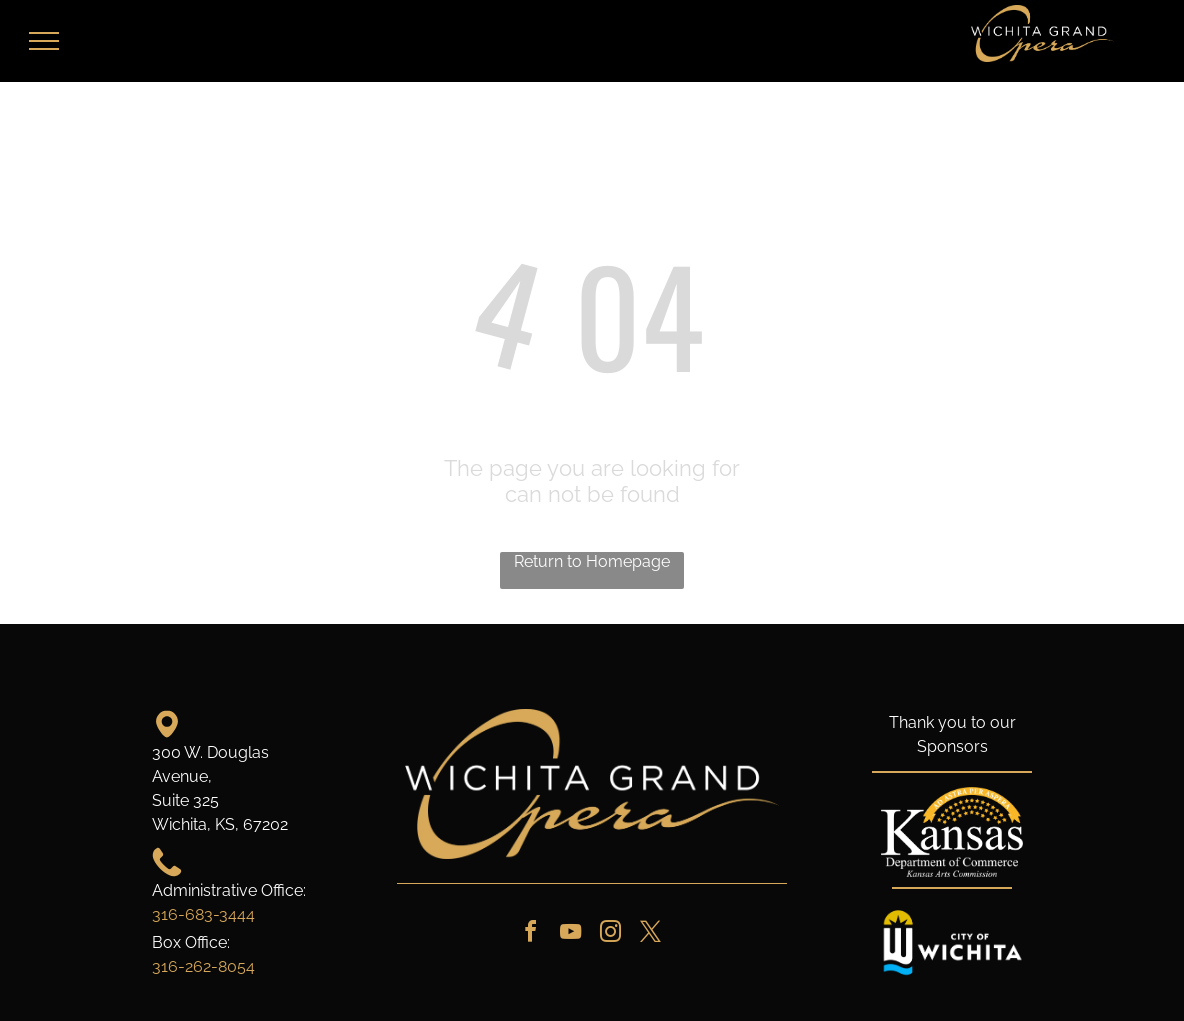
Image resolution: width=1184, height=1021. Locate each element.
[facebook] (530, 934)
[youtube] (570, 934)
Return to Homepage (592, 561)
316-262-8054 (203, 966)
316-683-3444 (203, 914)
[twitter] (650, 934)
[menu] (44, 41)
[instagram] (610, 934)
